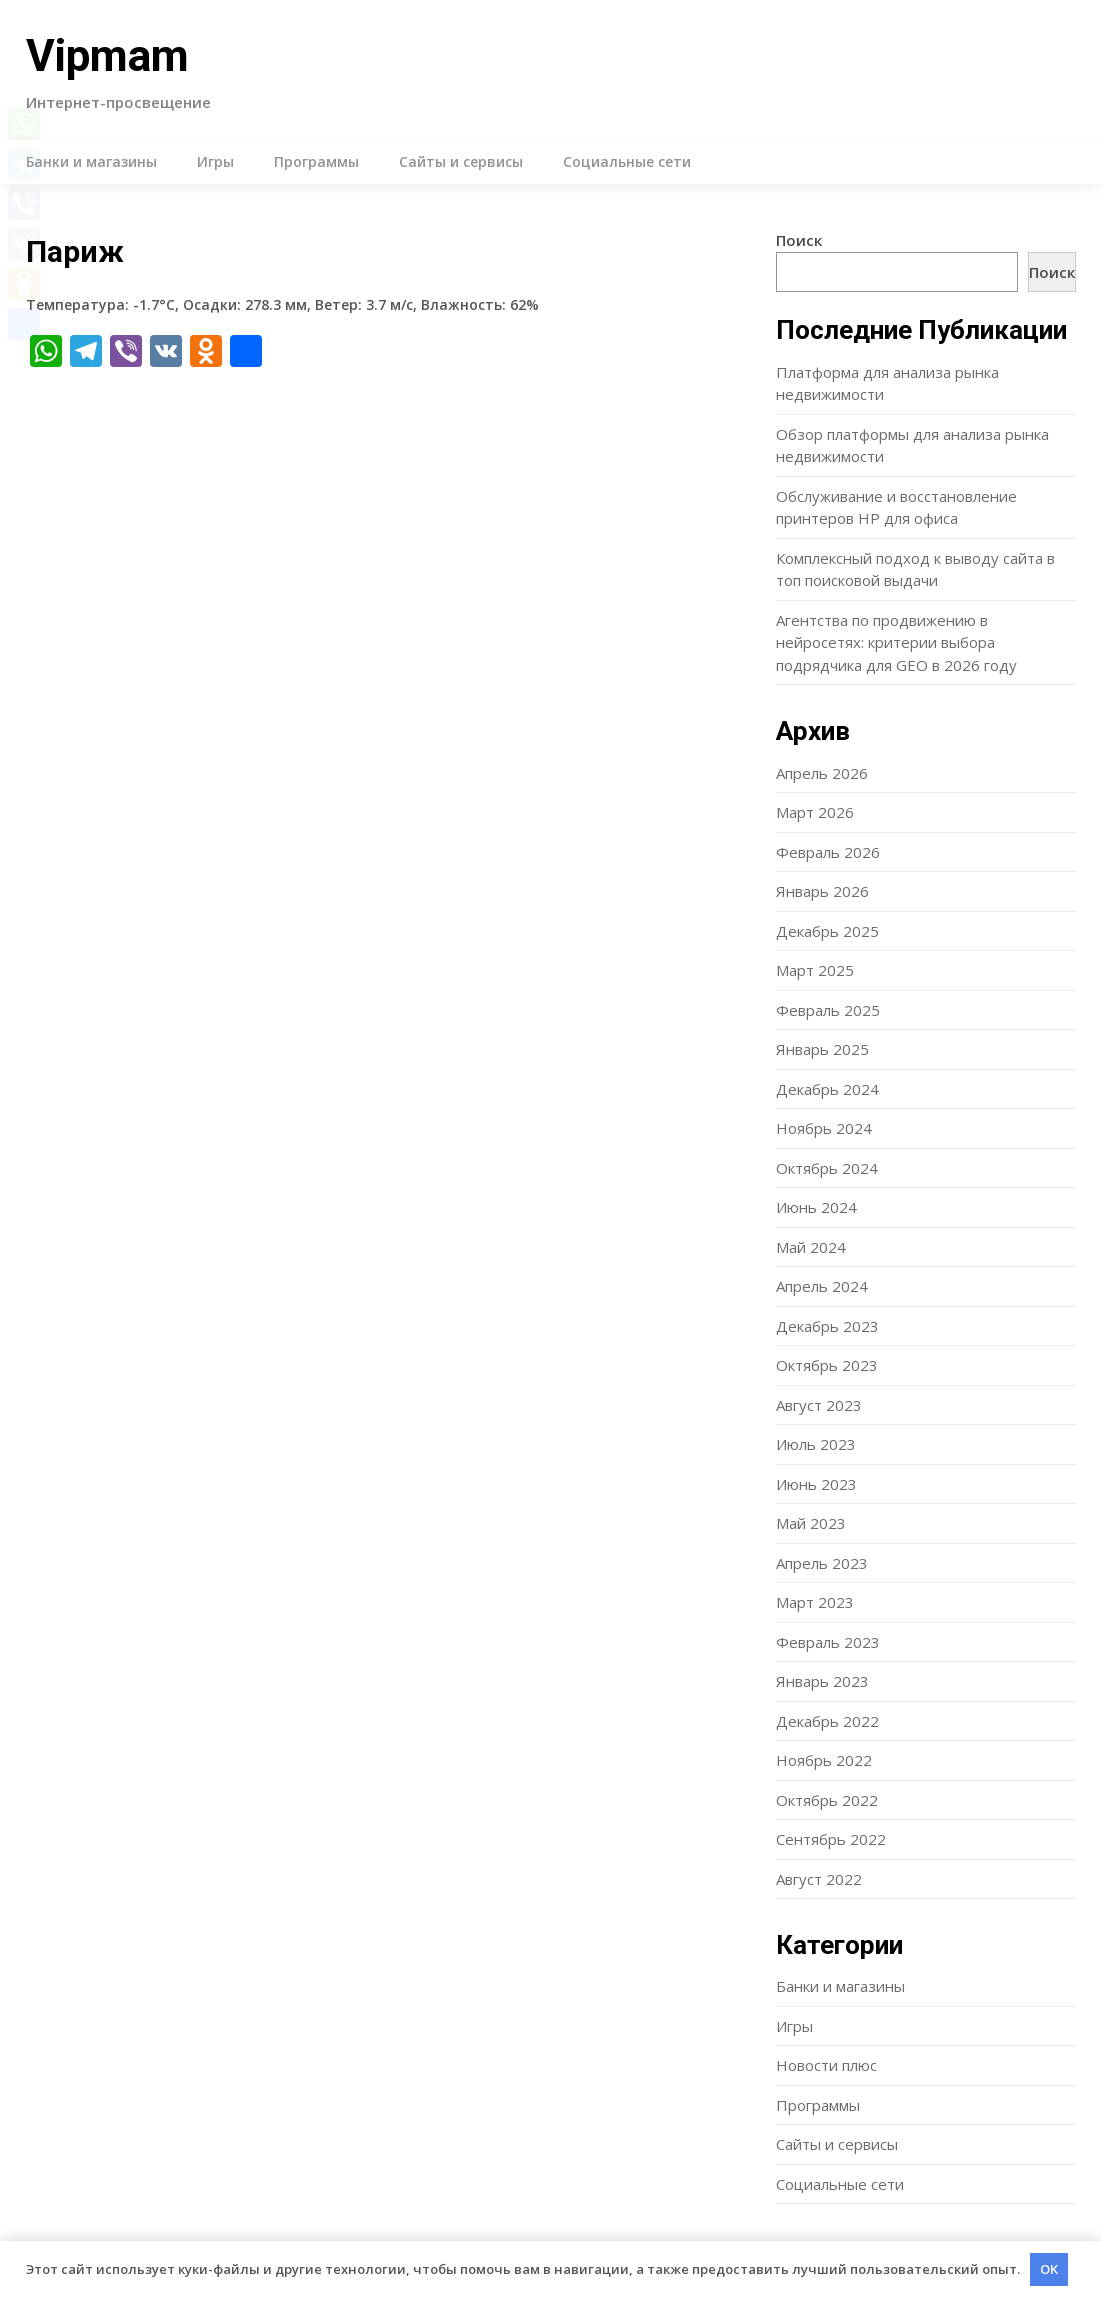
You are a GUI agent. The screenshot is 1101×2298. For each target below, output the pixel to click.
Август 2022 (819, 1879)
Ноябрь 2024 (824, 1128)
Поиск (799, 240)
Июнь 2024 (816, 1207)
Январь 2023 (822, 1681)
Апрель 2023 (822, 1563)
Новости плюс (826, 2065)
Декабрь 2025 (827, 931)
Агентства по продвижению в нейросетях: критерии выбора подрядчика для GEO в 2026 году (896, 642)
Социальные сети (627, 161)
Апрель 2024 (822, 1286)
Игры (215, 161)
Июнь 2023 (816, 1484)
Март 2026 (815, 812)
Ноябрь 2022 (824, 1760)
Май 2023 (811, 1523)
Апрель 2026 (822, 773)
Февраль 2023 (828, 1642)
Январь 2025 (822, 1049)
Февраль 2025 (828, 1010)
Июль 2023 (816, 1444)
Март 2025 (815, 970)
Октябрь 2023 (827, 1365)
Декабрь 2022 (827, 1721)
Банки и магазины (91, 161)
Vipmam (107, 56)
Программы (316, 161)
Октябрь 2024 (827, 1168)
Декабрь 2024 (827, 1089)
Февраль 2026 (828, 852)
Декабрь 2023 (827, 1326)
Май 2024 (811, 1247)
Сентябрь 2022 (831, 1839)
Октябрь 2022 (827, 1800)
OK (1049, 2269)
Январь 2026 (822, 891)
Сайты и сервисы (461, 161)
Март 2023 (815, 1602)
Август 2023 (819, 1405)
